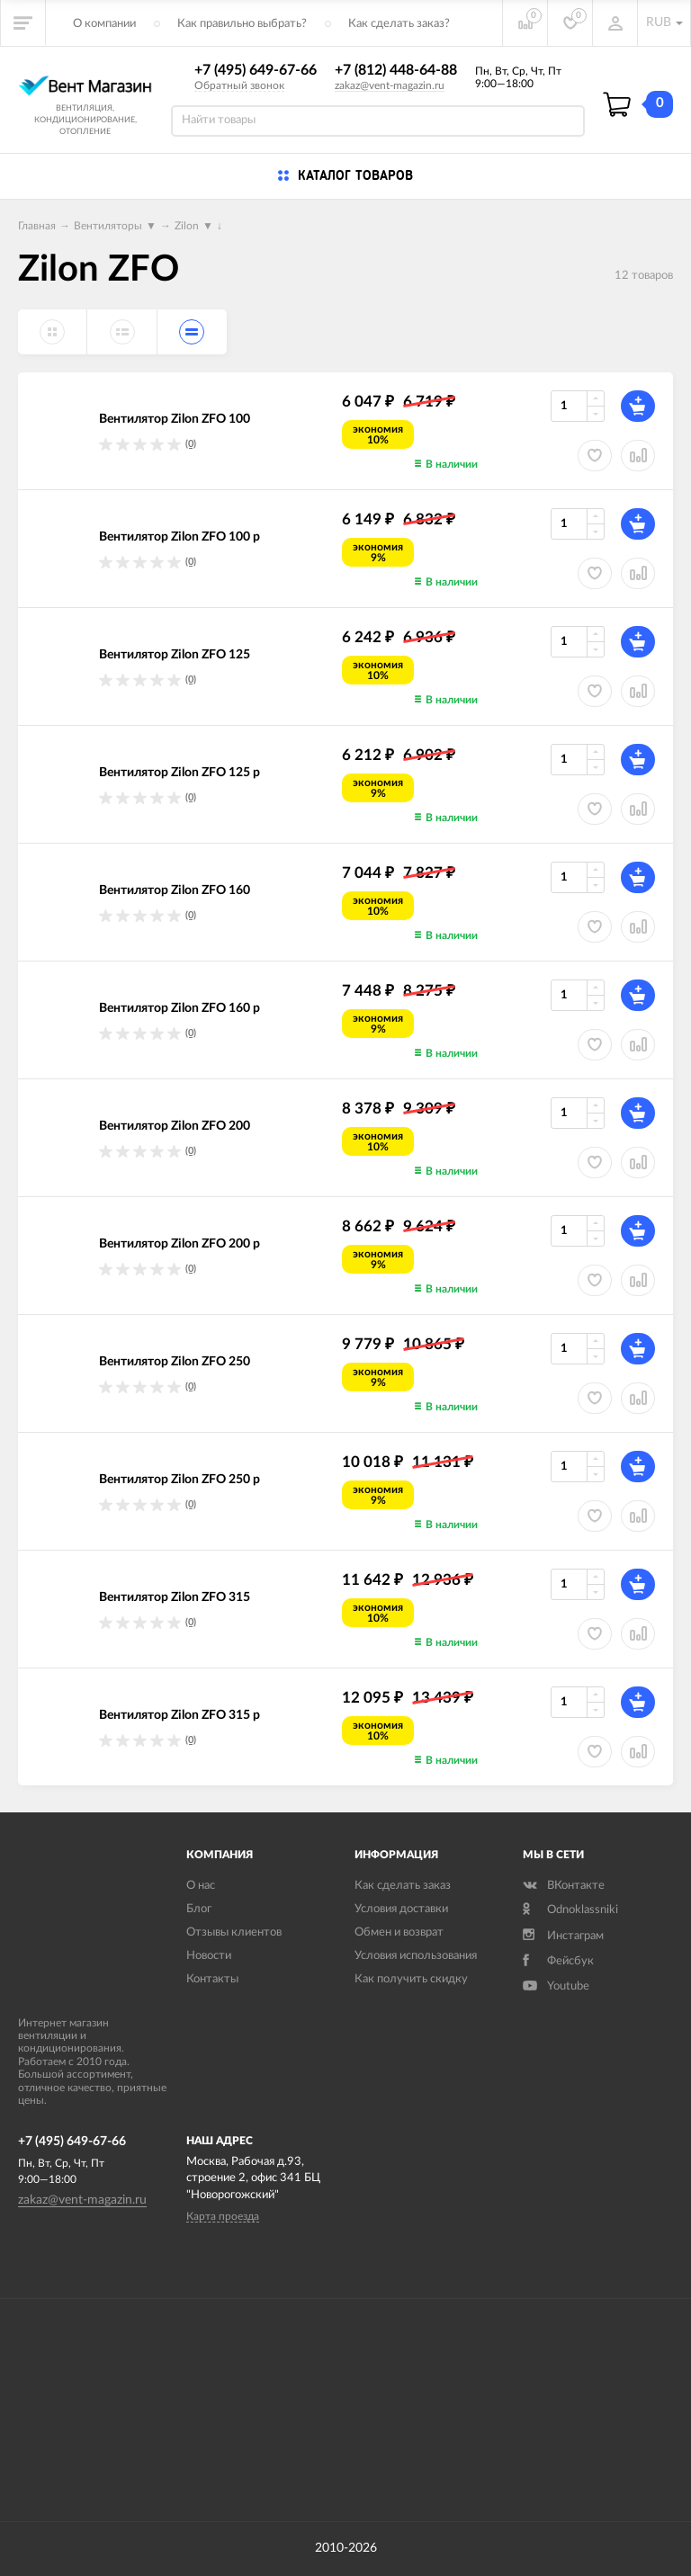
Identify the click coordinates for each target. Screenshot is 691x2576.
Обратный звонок (239, 85)
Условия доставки (401, 1909)
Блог (198, 1909)
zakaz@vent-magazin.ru (389, 85)
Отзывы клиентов (234, 1932)
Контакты (212, 1979)
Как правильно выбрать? (242, 24)
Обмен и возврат (399, 1932)
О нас (200, 1886)
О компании (104, 24)
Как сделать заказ (402, 1886)
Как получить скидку (411, 1979)
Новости (208, 1956)
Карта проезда (222, 2216)
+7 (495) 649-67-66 (255, 70)
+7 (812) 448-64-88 (396, 70)
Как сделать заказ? (399, 24)
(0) (190, 444)
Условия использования (415, 1956)
